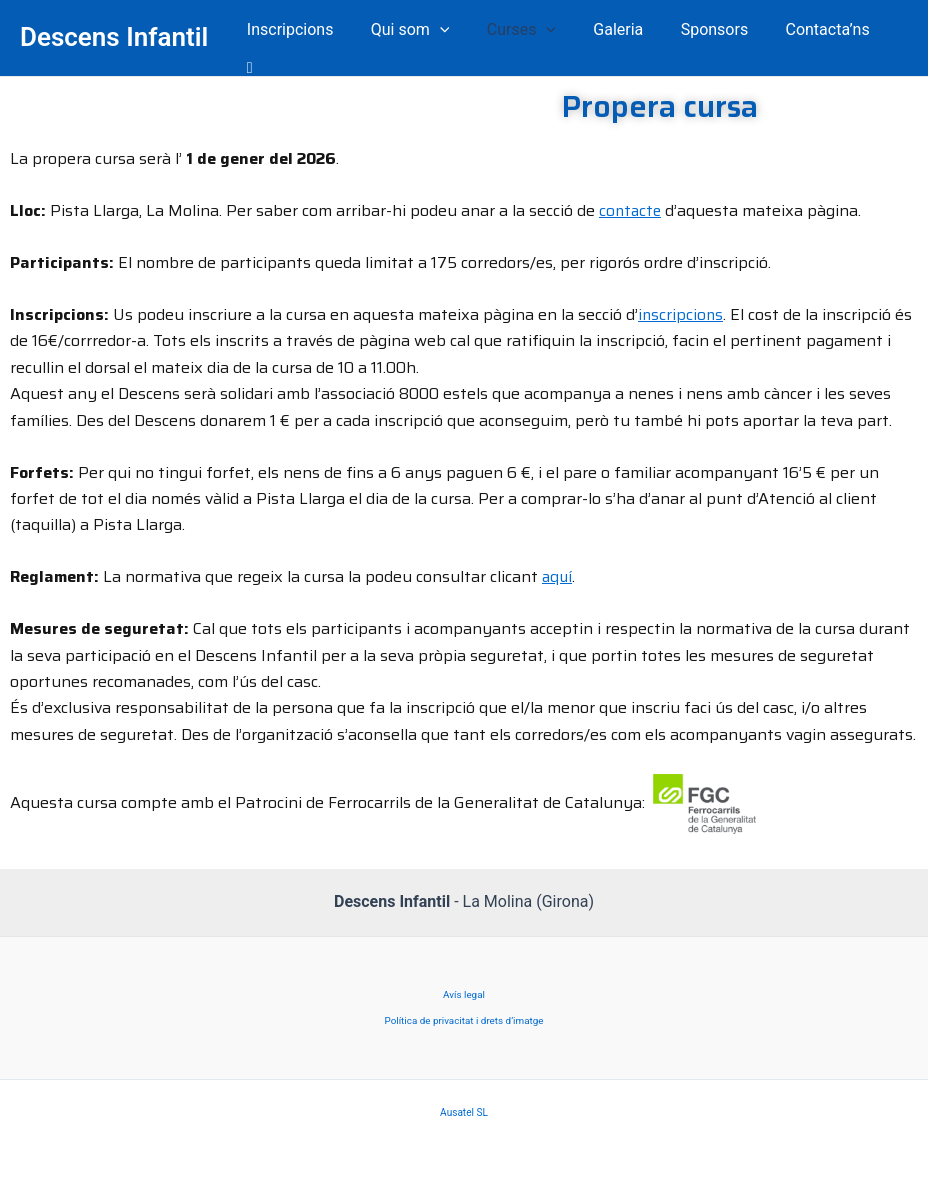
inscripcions (681, 301)
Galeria (613, 31)
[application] (446, 32)
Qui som (415, 31)
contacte (631, 197)
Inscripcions (301, 31)
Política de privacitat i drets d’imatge (463, 1008)
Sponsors (704, 31)
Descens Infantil (114, 31)
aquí (558, 563)
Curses (521, 31)
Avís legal (464, 981)
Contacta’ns (812, 31)
